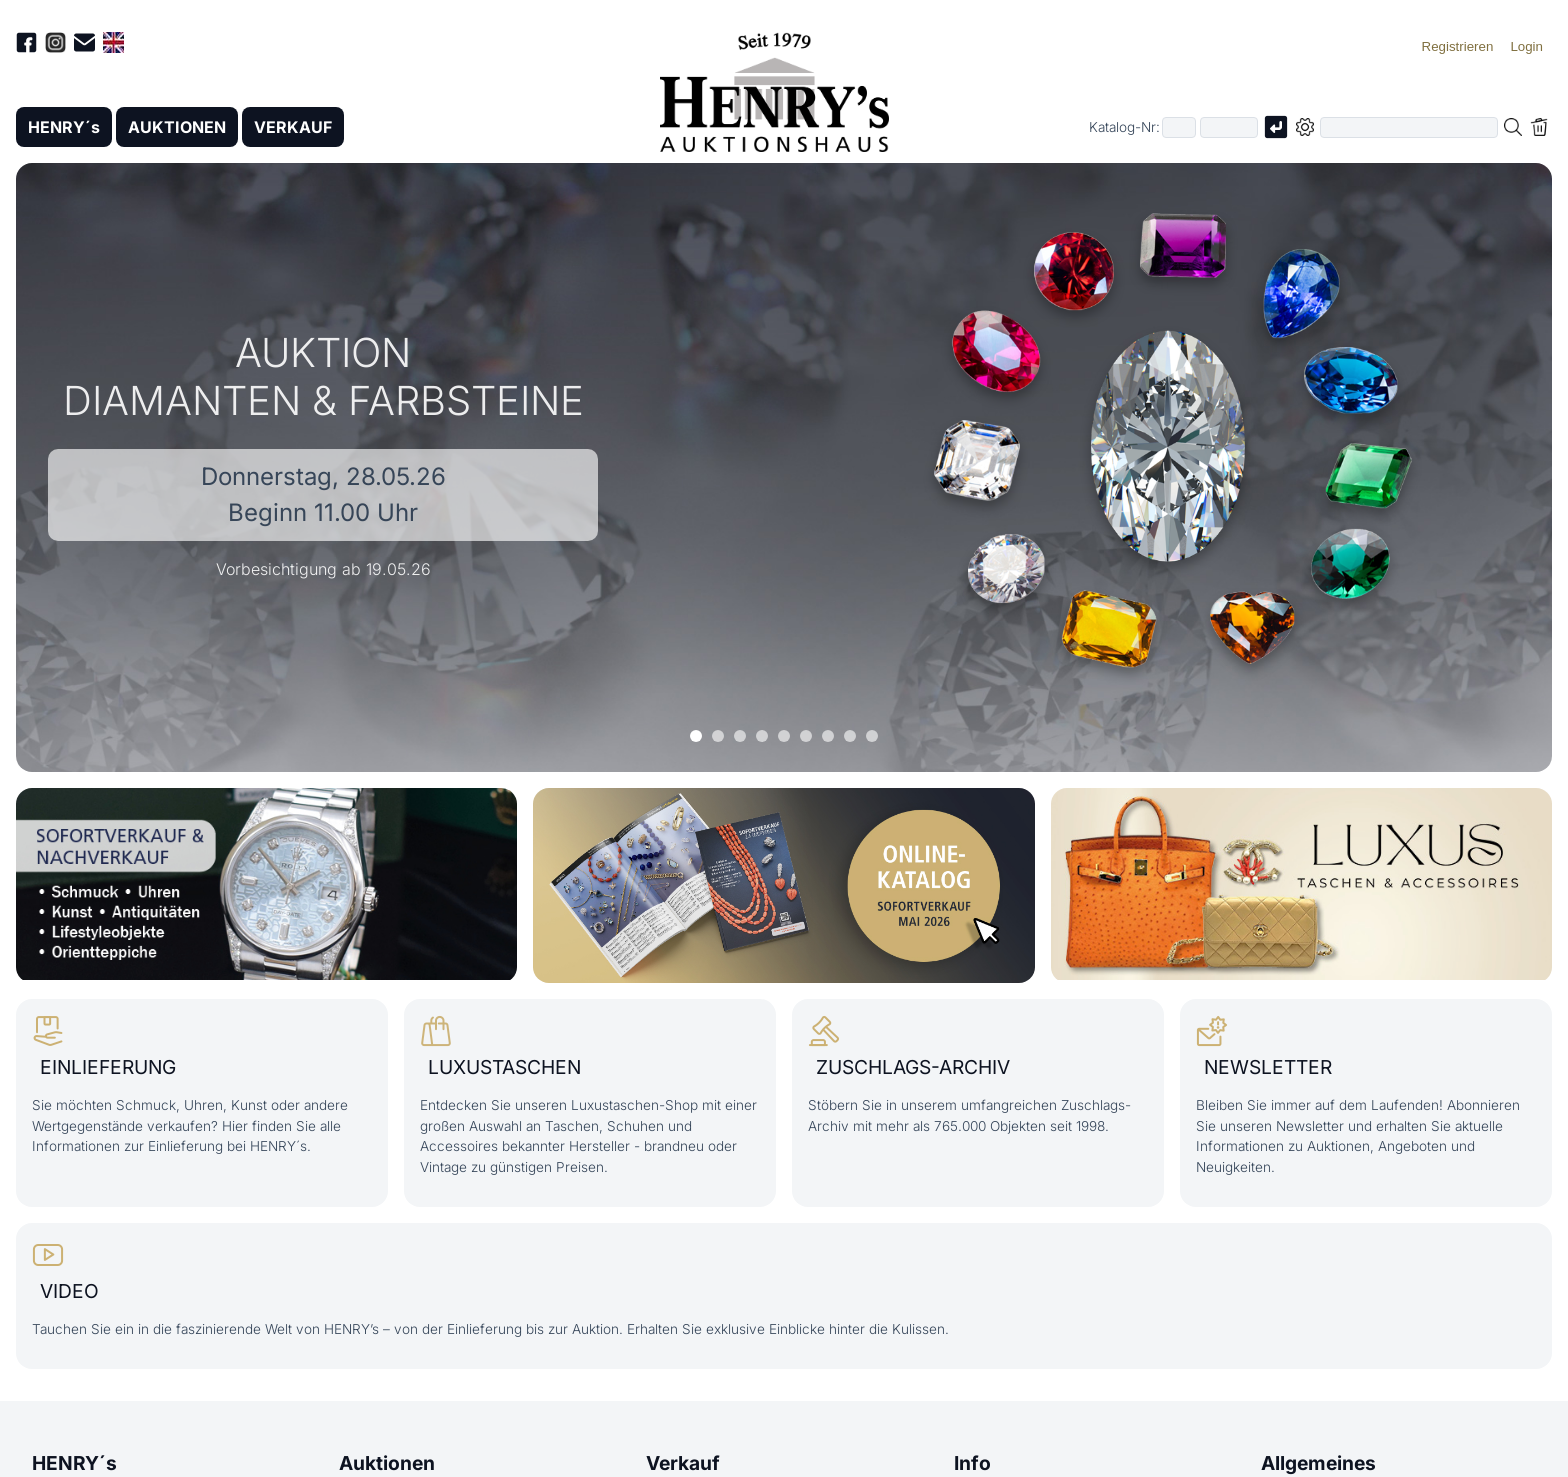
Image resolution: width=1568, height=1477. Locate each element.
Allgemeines (1318, 1463)
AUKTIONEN (177, 127)
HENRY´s (64, 127)
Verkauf (683, 1463)
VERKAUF (293, 127)
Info (972, 1463)
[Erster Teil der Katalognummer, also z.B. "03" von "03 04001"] (1179, 127)
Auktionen (387, 1463)
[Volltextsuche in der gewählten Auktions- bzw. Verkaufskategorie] (1409, 127)
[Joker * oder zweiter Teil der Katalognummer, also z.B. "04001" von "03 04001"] (1229, 127)
